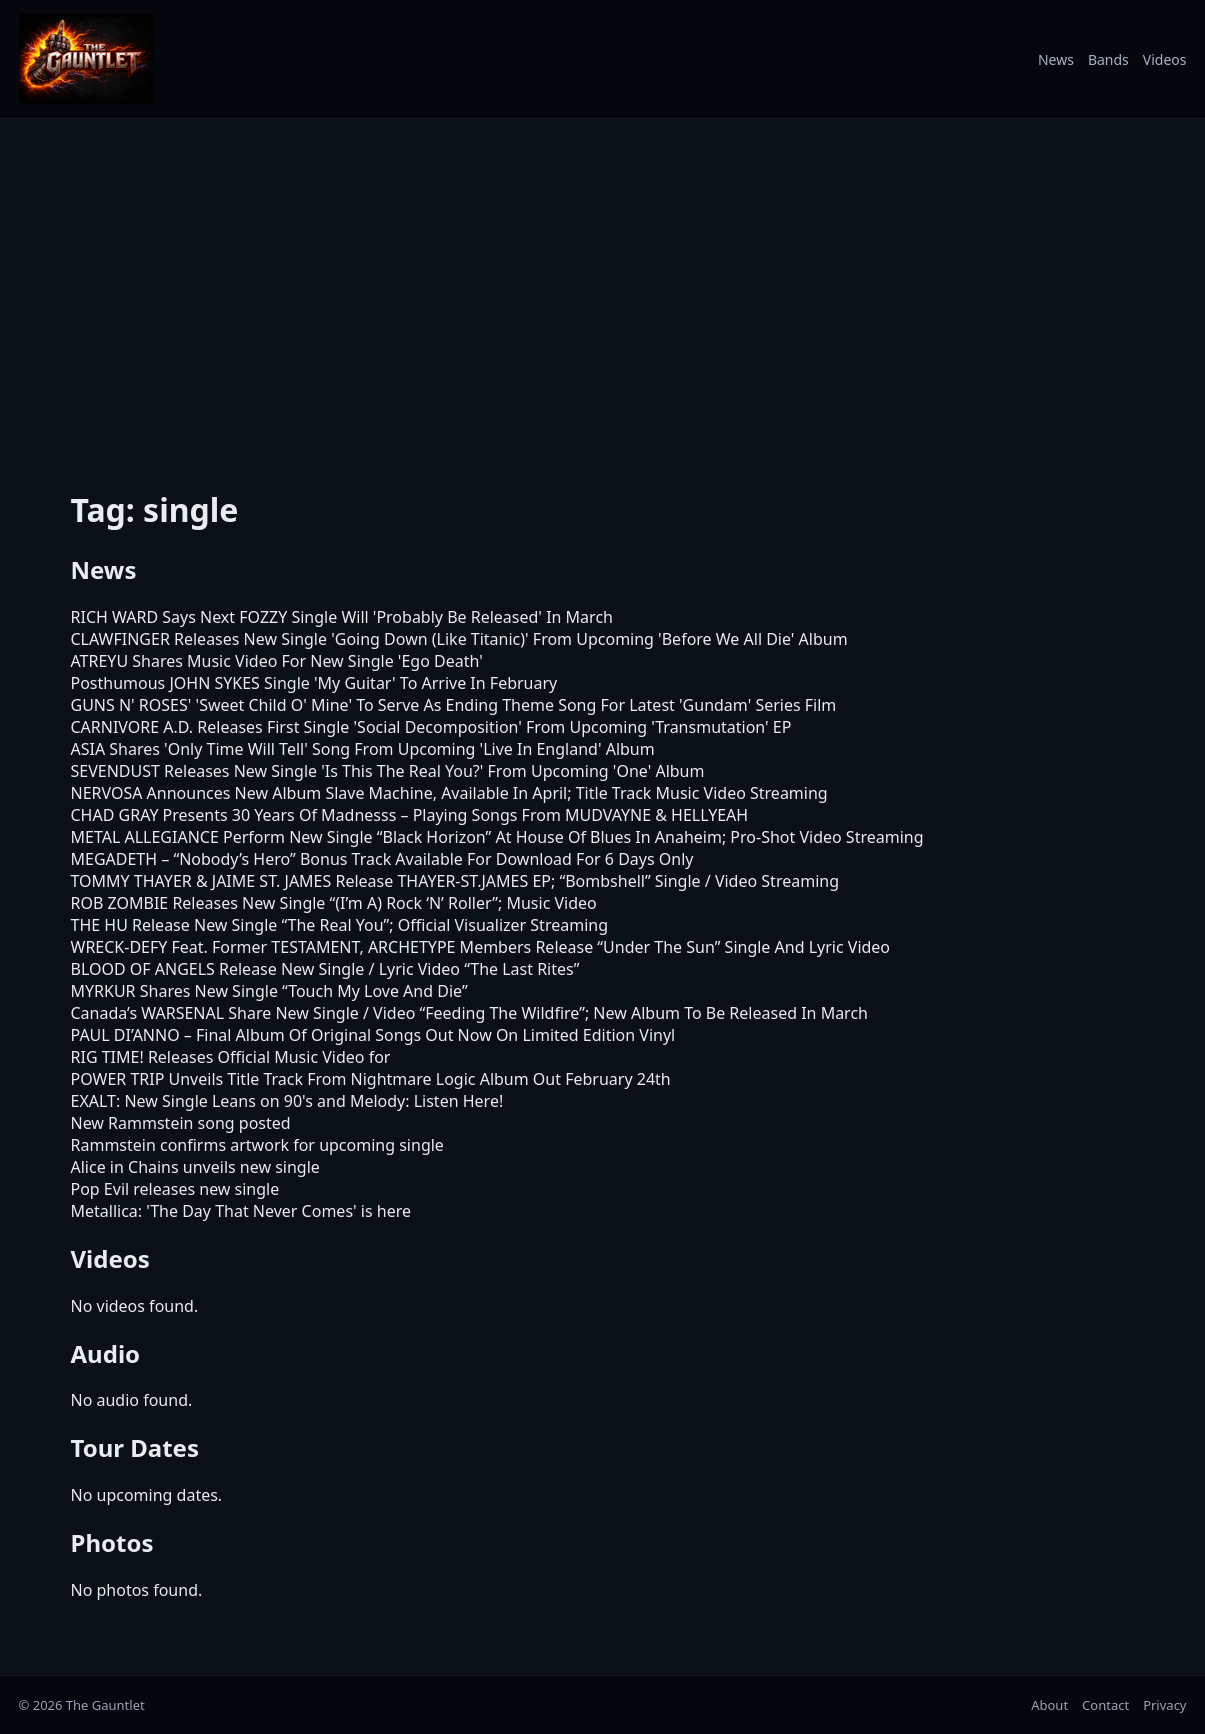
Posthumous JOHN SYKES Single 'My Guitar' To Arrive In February (314, 683)
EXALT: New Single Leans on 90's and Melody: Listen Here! (287, 1101)
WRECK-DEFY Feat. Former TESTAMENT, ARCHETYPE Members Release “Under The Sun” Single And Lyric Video (481, 947)
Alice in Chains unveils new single (195, 1167)
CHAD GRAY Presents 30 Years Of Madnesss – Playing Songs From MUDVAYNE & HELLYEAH (410, 815)
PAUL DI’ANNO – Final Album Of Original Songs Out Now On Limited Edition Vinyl (373, 1035)
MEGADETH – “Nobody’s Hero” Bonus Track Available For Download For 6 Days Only (382, 859)
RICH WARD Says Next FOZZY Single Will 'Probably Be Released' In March (342, 617)
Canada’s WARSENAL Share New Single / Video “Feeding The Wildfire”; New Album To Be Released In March (469, 1013)
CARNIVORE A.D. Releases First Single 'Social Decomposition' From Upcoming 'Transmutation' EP (431, 727)
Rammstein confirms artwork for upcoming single (257, 1145)
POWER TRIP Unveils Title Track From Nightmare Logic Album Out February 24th (371, 1079)
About (1049, 1705)
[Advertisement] (603, 299)
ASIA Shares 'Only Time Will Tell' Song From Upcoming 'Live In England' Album (363, 749)
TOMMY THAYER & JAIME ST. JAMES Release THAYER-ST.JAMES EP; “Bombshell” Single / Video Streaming (455, 881)
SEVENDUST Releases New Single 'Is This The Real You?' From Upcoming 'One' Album (388, 771)
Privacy (1164, 1705)
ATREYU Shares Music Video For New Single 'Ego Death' (277, 661)
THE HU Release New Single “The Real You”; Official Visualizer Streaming (340, 925)
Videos (1165, 59)
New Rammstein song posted (181, 1123)
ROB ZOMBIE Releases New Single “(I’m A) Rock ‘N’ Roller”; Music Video (334, 903)
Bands (1108, 59)
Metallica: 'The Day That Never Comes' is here (241, 1211)
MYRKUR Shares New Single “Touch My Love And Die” (269, 991)
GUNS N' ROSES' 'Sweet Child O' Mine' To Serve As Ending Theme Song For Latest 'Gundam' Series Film (454, 705)
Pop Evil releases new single (175, 1189)
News (1056, 59)
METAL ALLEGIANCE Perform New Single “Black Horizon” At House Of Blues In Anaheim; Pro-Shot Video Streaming (497, 837)
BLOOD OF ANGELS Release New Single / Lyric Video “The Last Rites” (325, 969)
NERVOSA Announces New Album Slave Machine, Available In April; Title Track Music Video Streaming (449, 793)
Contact (1105, 1705)
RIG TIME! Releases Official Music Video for (231, 1057)
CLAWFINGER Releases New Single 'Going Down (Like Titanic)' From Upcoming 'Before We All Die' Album (459, 639)
